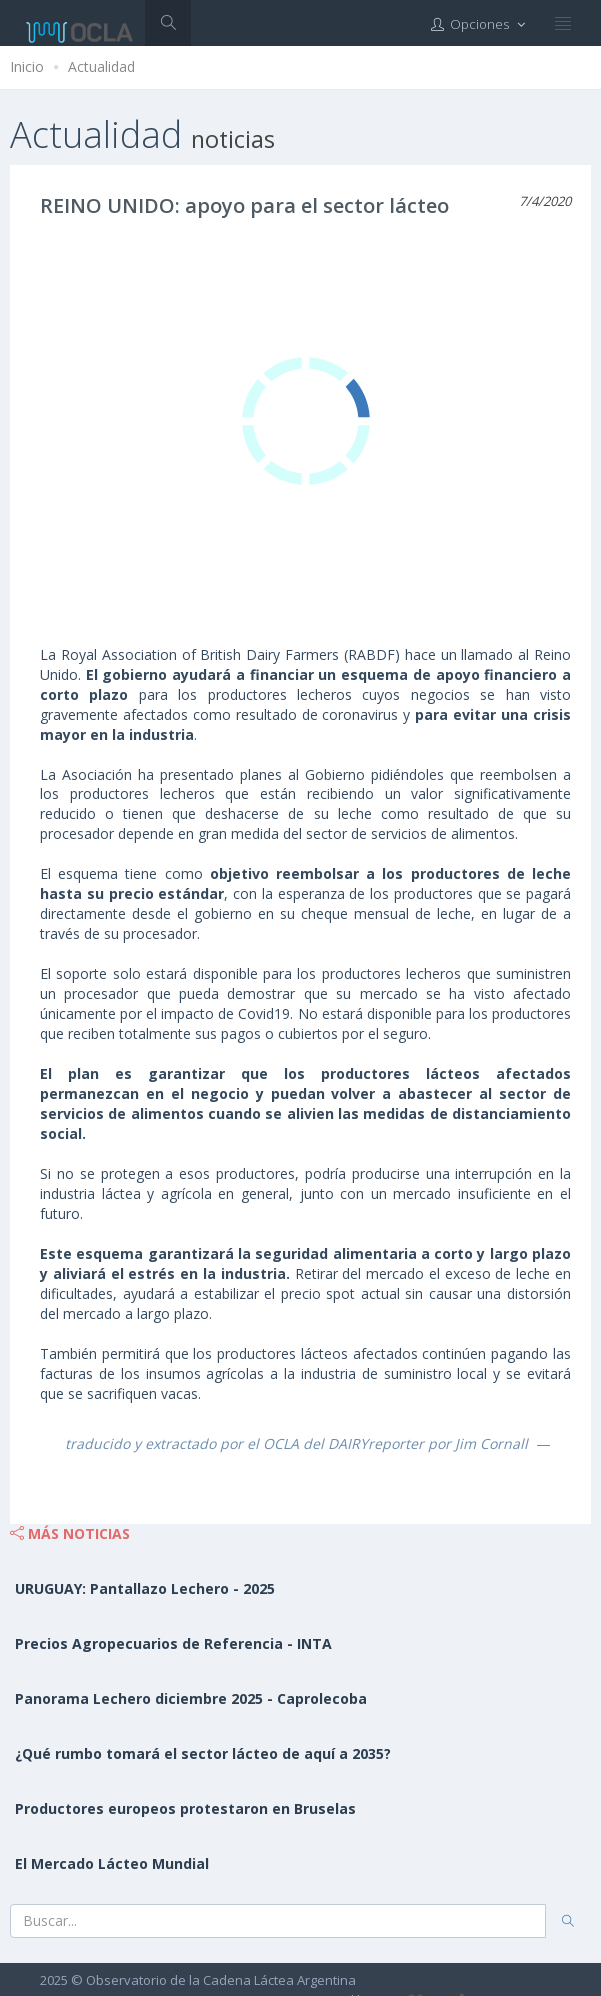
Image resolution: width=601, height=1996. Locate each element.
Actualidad (101, 66)
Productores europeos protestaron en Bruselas (185, 1808)
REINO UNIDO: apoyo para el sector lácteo (244, 205)
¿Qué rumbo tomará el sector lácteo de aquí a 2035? (203, 1753)
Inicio (27, 66)
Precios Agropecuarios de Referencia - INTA (173, 1643)
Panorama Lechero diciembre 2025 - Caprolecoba (191, 1698)
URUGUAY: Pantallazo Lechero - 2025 (145, 1588)
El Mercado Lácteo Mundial (112, 1863)
